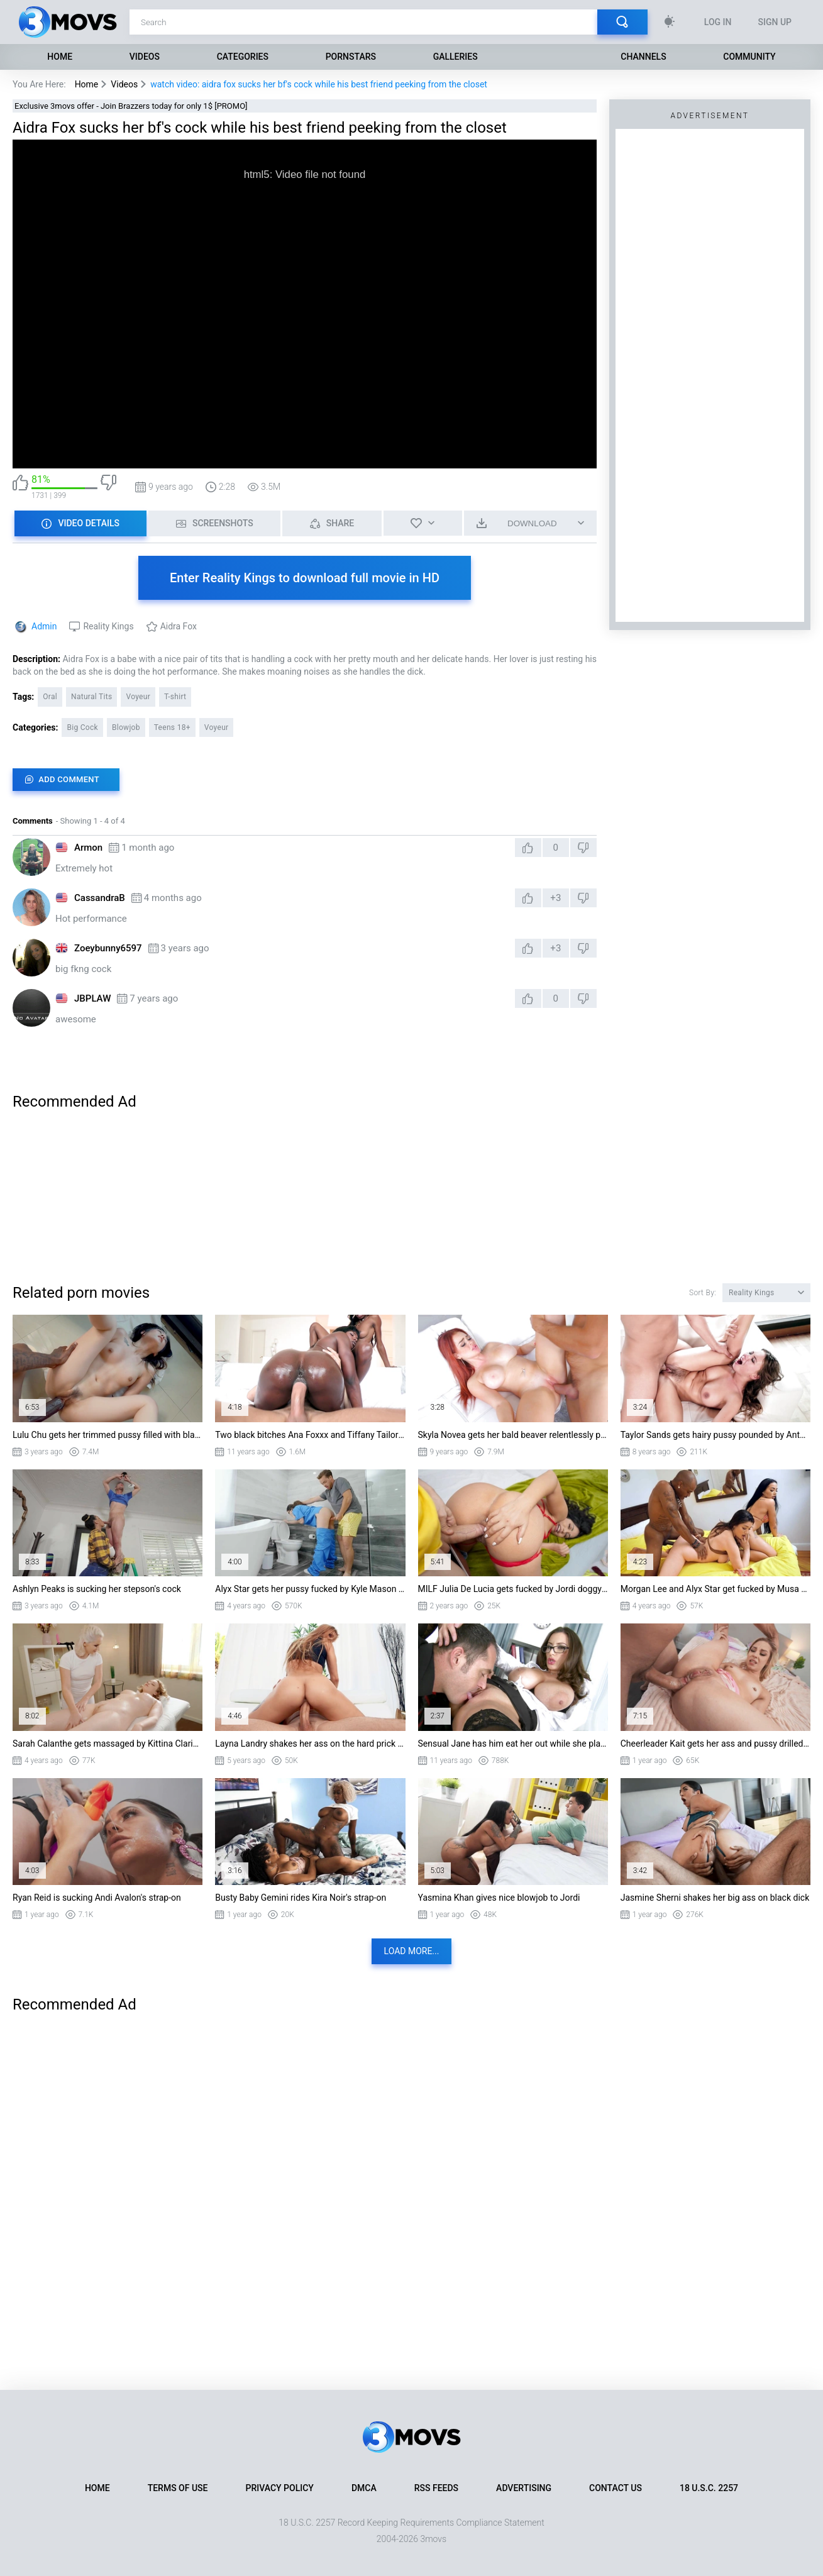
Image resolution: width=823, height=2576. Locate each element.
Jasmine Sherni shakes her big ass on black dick (715, 1898)
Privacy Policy (280, 2488)
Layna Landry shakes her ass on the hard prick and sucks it (310, 1744)
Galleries (455, 57)
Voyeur (138, 696)
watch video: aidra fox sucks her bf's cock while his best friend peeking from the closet (318, 84)
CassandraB (99, 898)
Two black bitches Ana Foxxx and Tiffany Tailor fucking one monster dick (310, 1435)
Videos (145, 57)
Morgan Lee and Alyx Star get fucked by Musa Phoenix (715, 1589)
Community (749, 57)
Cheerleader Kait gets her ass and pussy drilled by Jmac (715, 1744)
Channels (643, 57)
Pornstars (351, 57)
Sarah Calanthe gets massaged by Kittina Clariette (107, 1744)
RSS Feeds (436, 2488)
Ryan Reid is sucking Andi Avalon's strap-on (97, 1898)
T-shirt (175, 696)
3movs (433, 2539)
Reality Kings (108, 626)
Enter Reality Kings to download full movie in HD (304, 577)
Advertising (523, 2488)
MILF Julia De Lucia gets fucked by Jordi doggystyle (513, 1589)
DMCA (364, 2488)
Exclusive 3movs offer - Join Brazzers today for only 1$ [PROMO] (131, 106)
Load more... (411, 1951)
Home (59, 57)
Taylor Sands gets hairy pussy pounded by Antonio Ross (715, 1435)
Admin (44, 626)
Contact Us (615, 2488)
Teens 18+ (172, 727)
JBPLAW (92, 998)
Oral (50, 696)
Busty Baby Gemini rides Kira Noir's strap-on (300, 1898)
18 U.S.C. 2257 (709, 2488)
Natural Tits (91, 696)
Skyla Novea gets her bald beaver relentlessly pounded (513, 1435)
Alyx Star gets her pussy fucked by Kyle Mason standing (310, 1589)
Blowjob (126, 727)
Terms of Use (178, 2488)
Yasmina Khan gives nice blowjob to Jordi (499, 1898)
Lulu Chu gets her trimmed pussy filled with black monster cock (107, 1435)
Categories (242, 57)
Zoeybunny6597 (108, 948)
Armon (88, 847)
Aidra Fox (178, 626)
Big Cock (82, 727)
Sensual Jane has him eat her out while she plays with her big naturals (513, 1744)
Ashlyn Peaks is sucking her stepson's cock (97, 1589)
